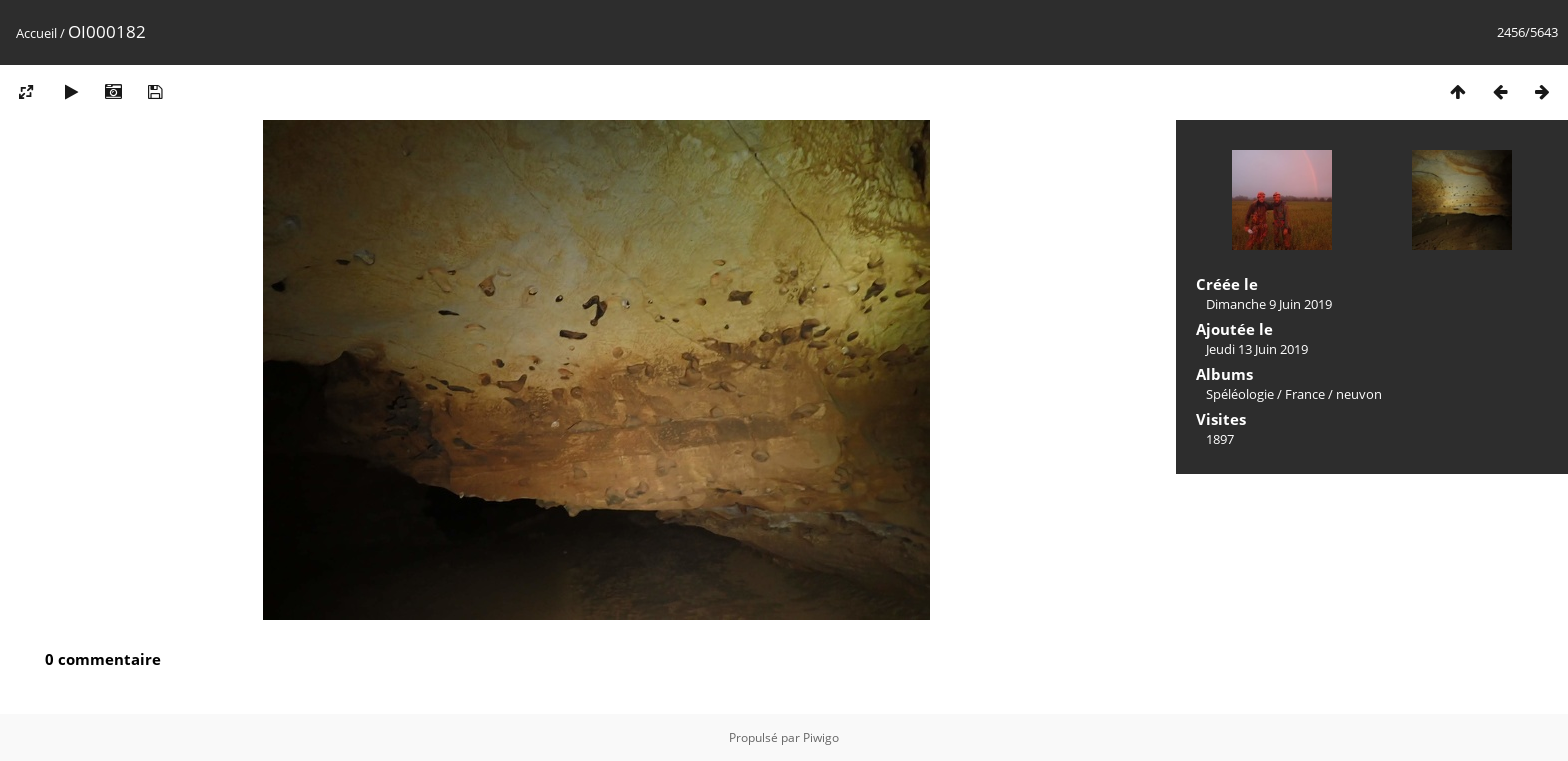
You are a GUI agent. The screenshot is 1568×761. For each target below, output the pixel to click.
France (1305, 394)
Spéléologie (1240, 394)
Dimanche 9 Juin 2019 (1269, 304)
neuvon (1359, 394)
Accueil (36, 33)
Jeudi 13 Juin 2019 (1257, 349)
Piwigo (821, 737)
